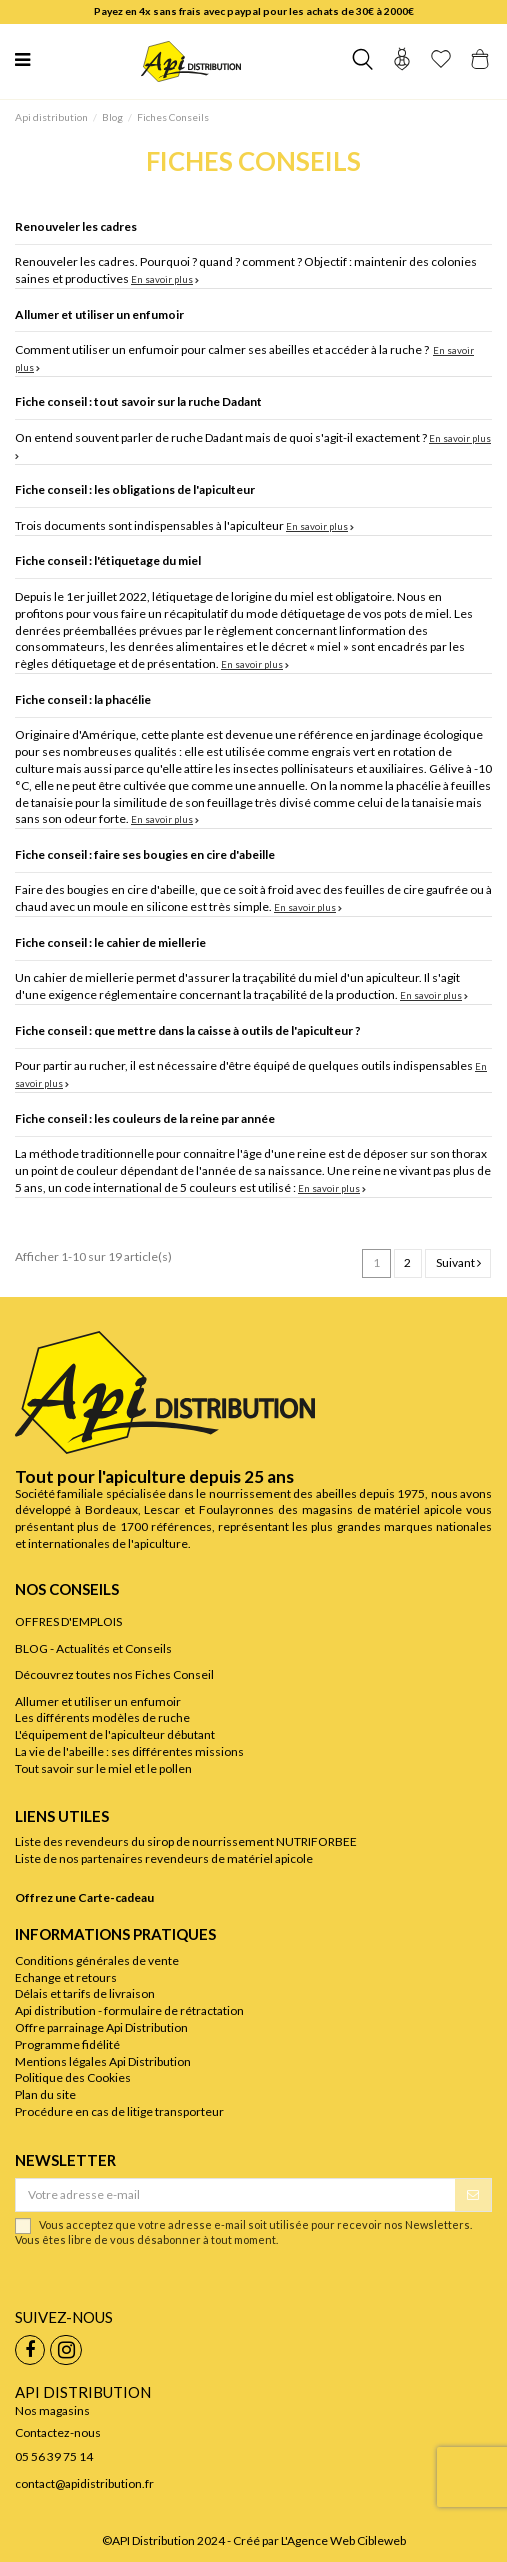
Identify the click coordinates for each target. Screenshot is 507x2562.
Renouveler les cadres (76, 226)
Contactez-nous (58, 2432)
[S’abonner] (473, 2195)
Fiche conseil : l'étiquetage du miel (108, 560)
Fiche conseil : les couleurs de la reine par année (145, 1118)
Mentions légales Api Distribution (103, 2061)
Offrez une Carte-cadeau (84, 1897)
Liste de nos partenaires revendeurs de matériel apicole (164, 1858)
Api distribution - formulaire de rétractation (129, 2010)
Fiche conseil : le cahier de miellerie (110, 942)
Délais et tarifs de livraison (85, 1993)
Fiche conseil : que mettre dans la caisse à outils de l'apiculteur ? (188, 1030)
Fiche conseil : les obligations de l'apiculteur (135, 489)
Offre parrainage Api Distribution (101, 2027)
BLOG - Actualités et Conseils (93, 1648)
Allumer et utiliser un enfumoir (99, 314)
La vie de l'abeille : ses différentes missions (129, 1751)
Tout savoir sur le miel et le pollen (103, 1768)
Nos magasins (52, 2410)
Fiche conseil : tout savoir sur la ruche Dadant (138, 401)
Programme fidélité (67, 2044)
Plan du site (45, 2094)
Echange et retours (66, 1977)
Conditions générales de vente (97, 1960)
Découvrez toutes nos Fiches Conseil (114, 1674)
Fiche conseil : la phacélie (83, 699)
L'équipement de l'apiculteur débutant (115, 1734)
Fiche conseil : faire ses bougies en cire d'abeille (145, 854)
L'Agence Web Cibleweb (343, 2540)
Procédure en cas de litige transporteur (119, 2111)
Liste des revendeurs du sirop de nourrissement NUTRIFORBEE (186, 1841)
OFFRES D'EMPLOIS (68, 1621)
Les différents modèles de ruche (102, 1717)
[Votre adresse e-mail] (235, 2195)
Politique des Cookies (73, 2077)
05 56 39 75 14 (54, 2456)
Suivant (458, 1262)
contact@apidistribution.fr (84, 2483)
